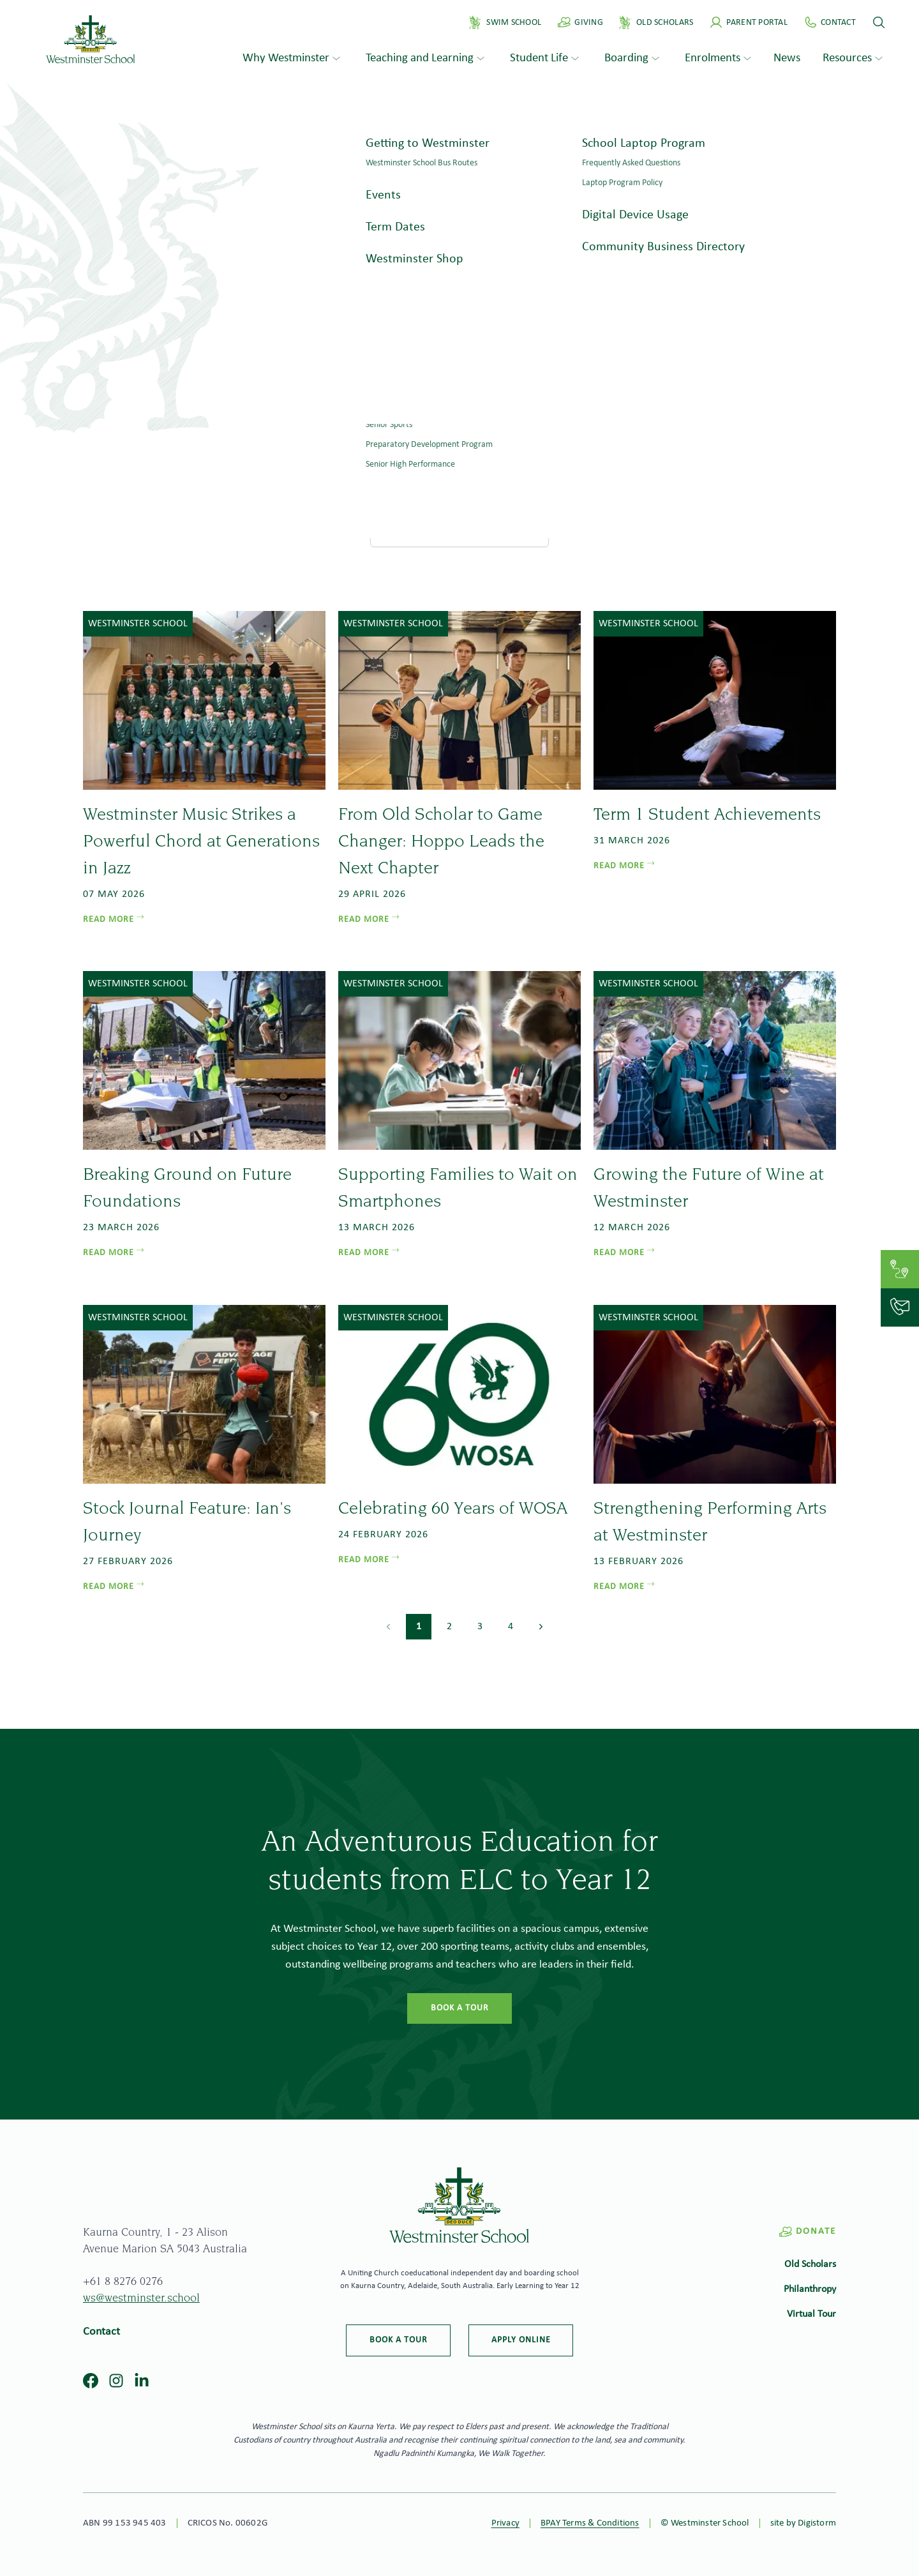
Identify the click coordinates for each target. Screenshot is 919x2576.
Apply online (521, 2340)
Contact (101, 2332)
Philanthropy (810, 2289)
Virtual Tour (811, 2314)
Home (441, 488)
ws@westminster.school (141, 2299)
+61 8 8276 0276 (123, 2282)
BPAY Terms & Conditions (590, 2523)
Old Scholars (810, 2264)
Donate (807, 2232)
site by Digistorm (803, 2523)
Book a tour (460, 2008)
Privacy (505, 2523)
